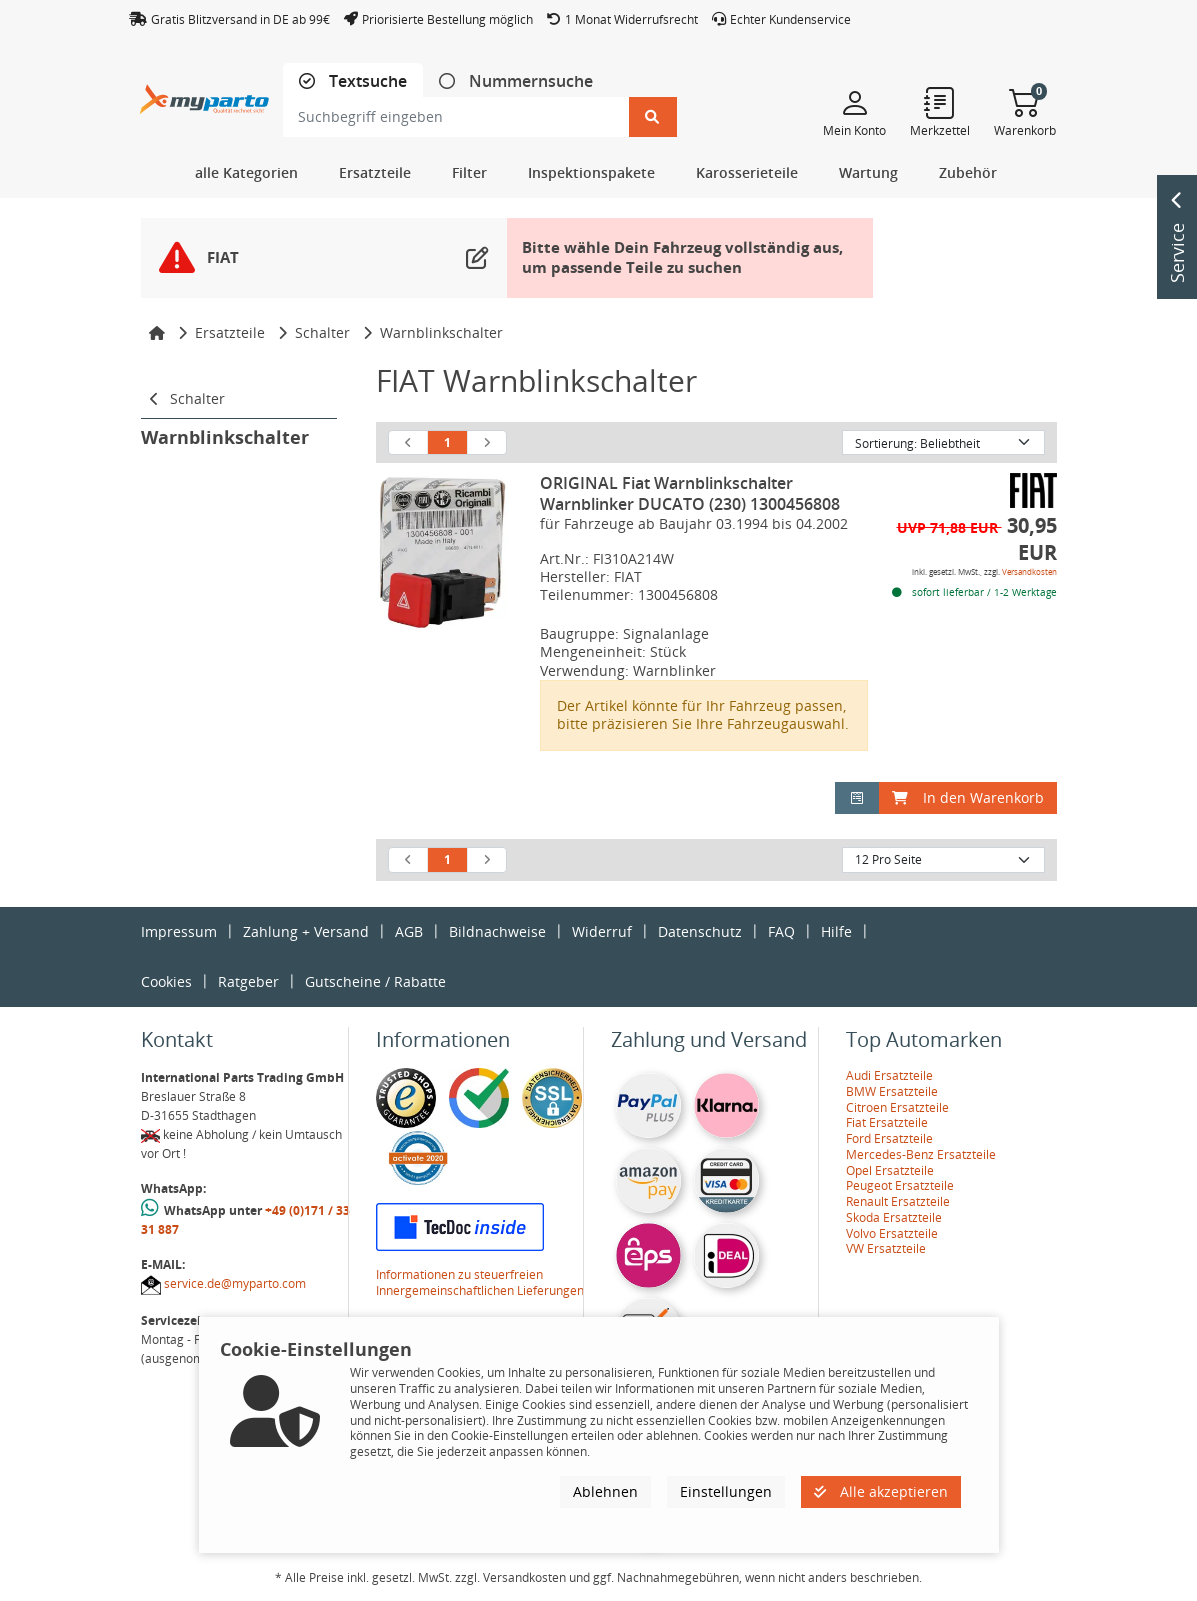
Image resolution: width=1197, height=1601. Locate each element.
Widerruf (602, 931)
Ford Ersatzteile (889, 1138)
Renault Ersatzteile (898, 1201)
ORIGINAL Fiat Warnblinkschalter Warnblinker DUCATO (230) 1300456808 (690, 493)
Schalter (322, 332)
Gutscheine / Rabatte (375, 981)
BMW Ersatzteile (892, 1091)
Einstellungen (726, 1491)
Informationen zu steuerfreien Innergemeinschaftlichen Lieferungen (480, 1282)
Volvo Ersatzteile (892, 1233)
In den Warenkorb (968, 797)
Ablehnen (605, 1491)
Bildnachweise (497, 931)
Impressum (179, 931)
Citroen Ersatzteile (897, 1107)
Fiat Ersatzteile (887, 1122)
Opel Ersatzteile (890, 1170)
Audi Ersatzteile (889, 1075)
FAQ (781, 931)
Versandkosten (1029, 571)
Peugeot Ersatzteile (900, 1185)
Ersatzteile (230, 332)
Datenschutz (700, 931)
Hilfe (836, 931)
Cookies (166, 981)
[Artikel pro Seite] (943, 860)
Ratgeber (248, 981)
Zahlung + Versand (306, 931)
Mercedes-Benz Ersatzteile (921, 1154)
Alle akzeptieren (881, 1491)
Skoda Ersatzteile (894, 1217)
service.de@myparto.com (235, 1283)
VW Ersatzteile (886, 1248)
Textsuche (366, 81)
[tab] (353, 81)
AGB (409, 931)
